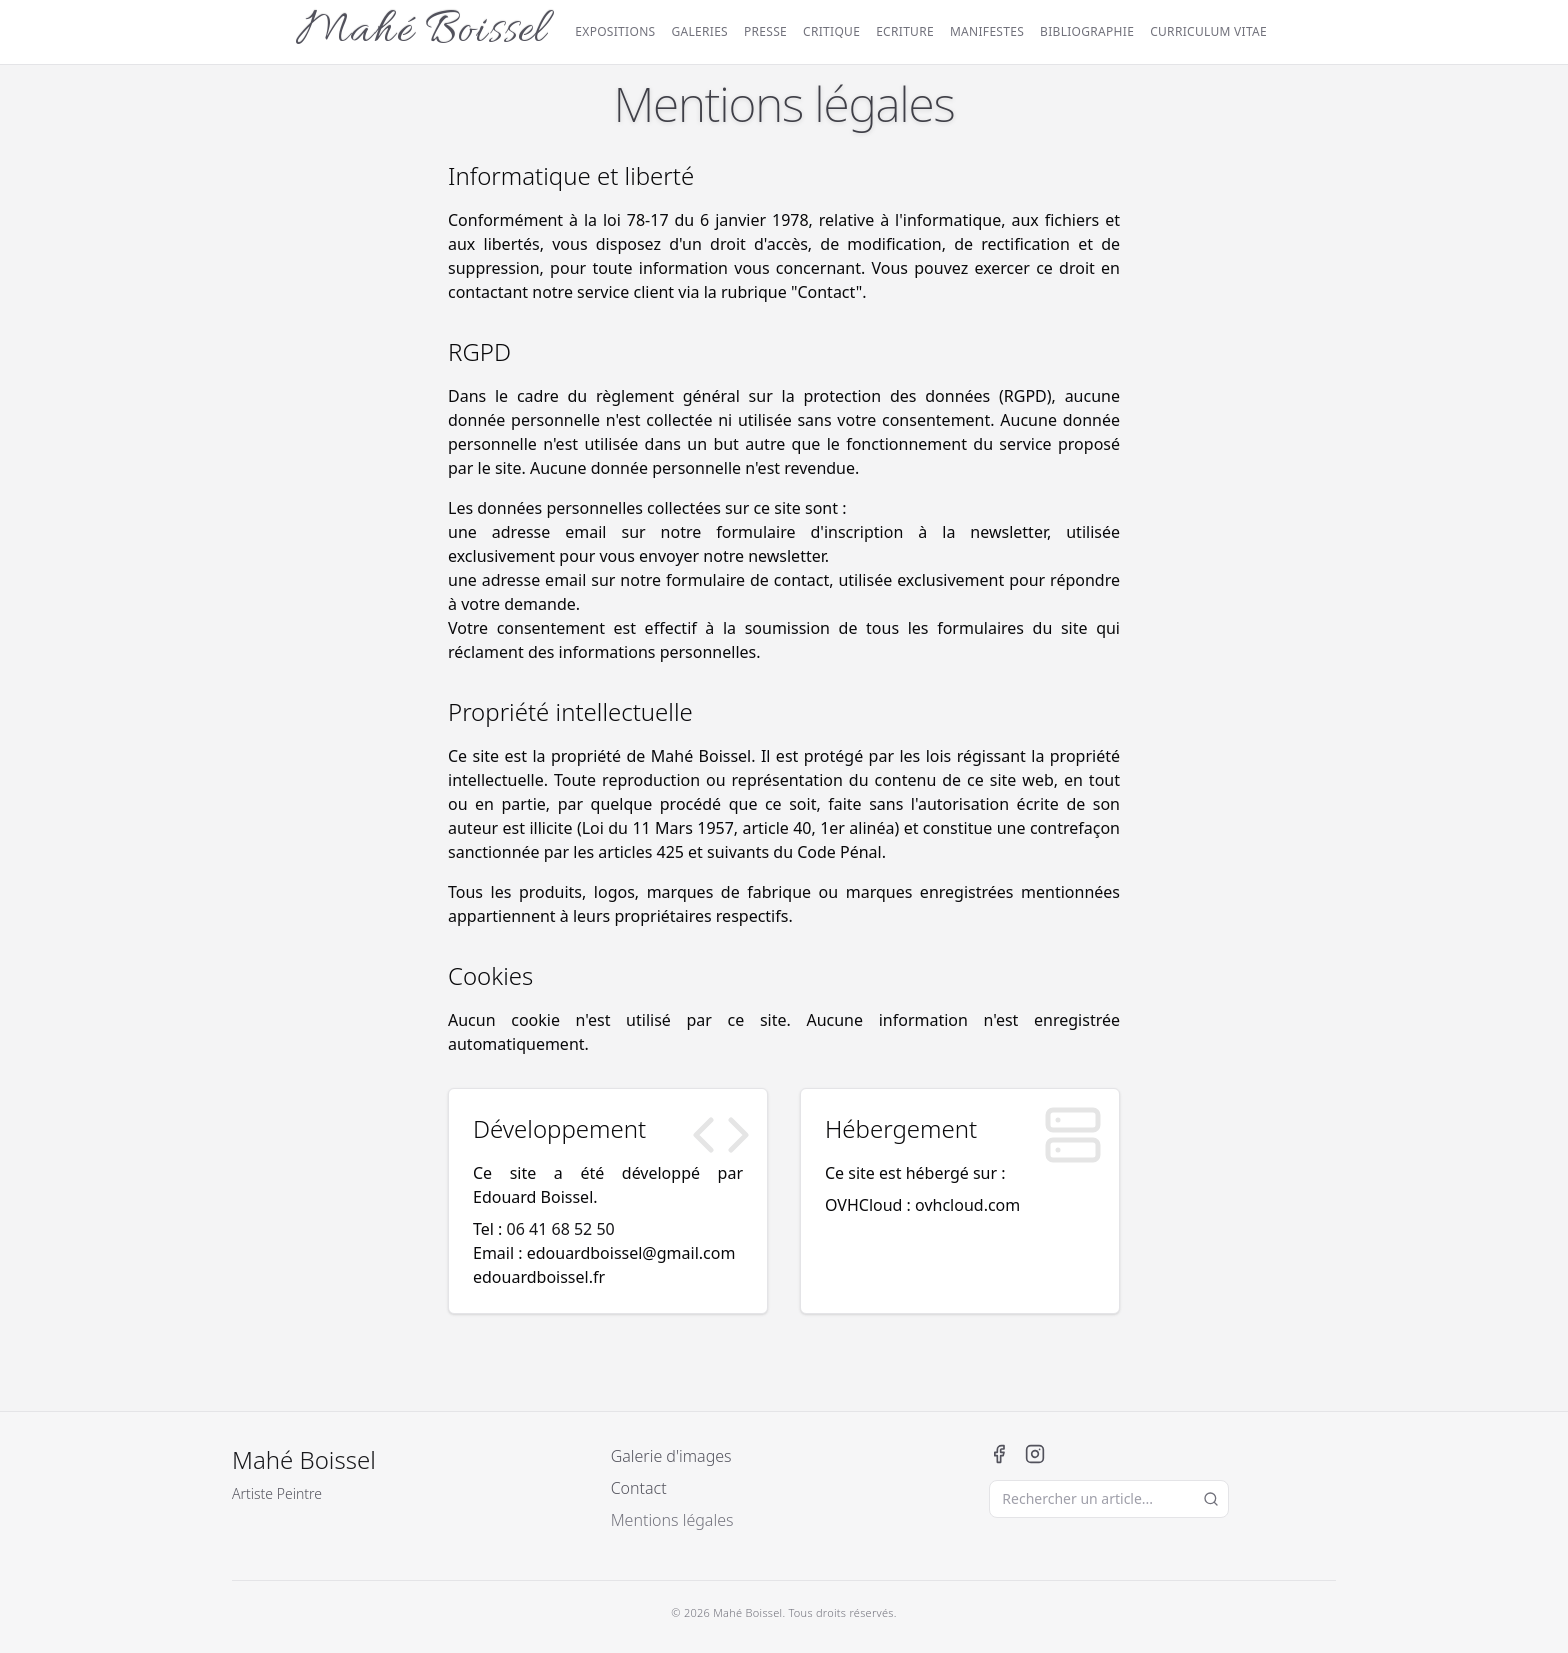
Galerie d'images (671, 1456)
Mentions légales (672, 1520)
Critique (831, 32)
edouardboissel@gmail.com (631, 1253)
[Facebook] (999, 1454)
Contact (639, 1488)
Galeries (699, 32)
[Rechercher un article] (1109, 1499)
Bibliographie (1087, 32)
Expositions (615, 32)
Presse (765, 32)
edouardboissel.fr (539, 1277)
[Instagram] (1035, 1454)
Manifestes (987, 32)
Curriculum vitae (1208, 32)
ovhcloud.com (967, 1205)
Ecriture (905, 32)
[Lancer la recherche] (1211, 1499)
